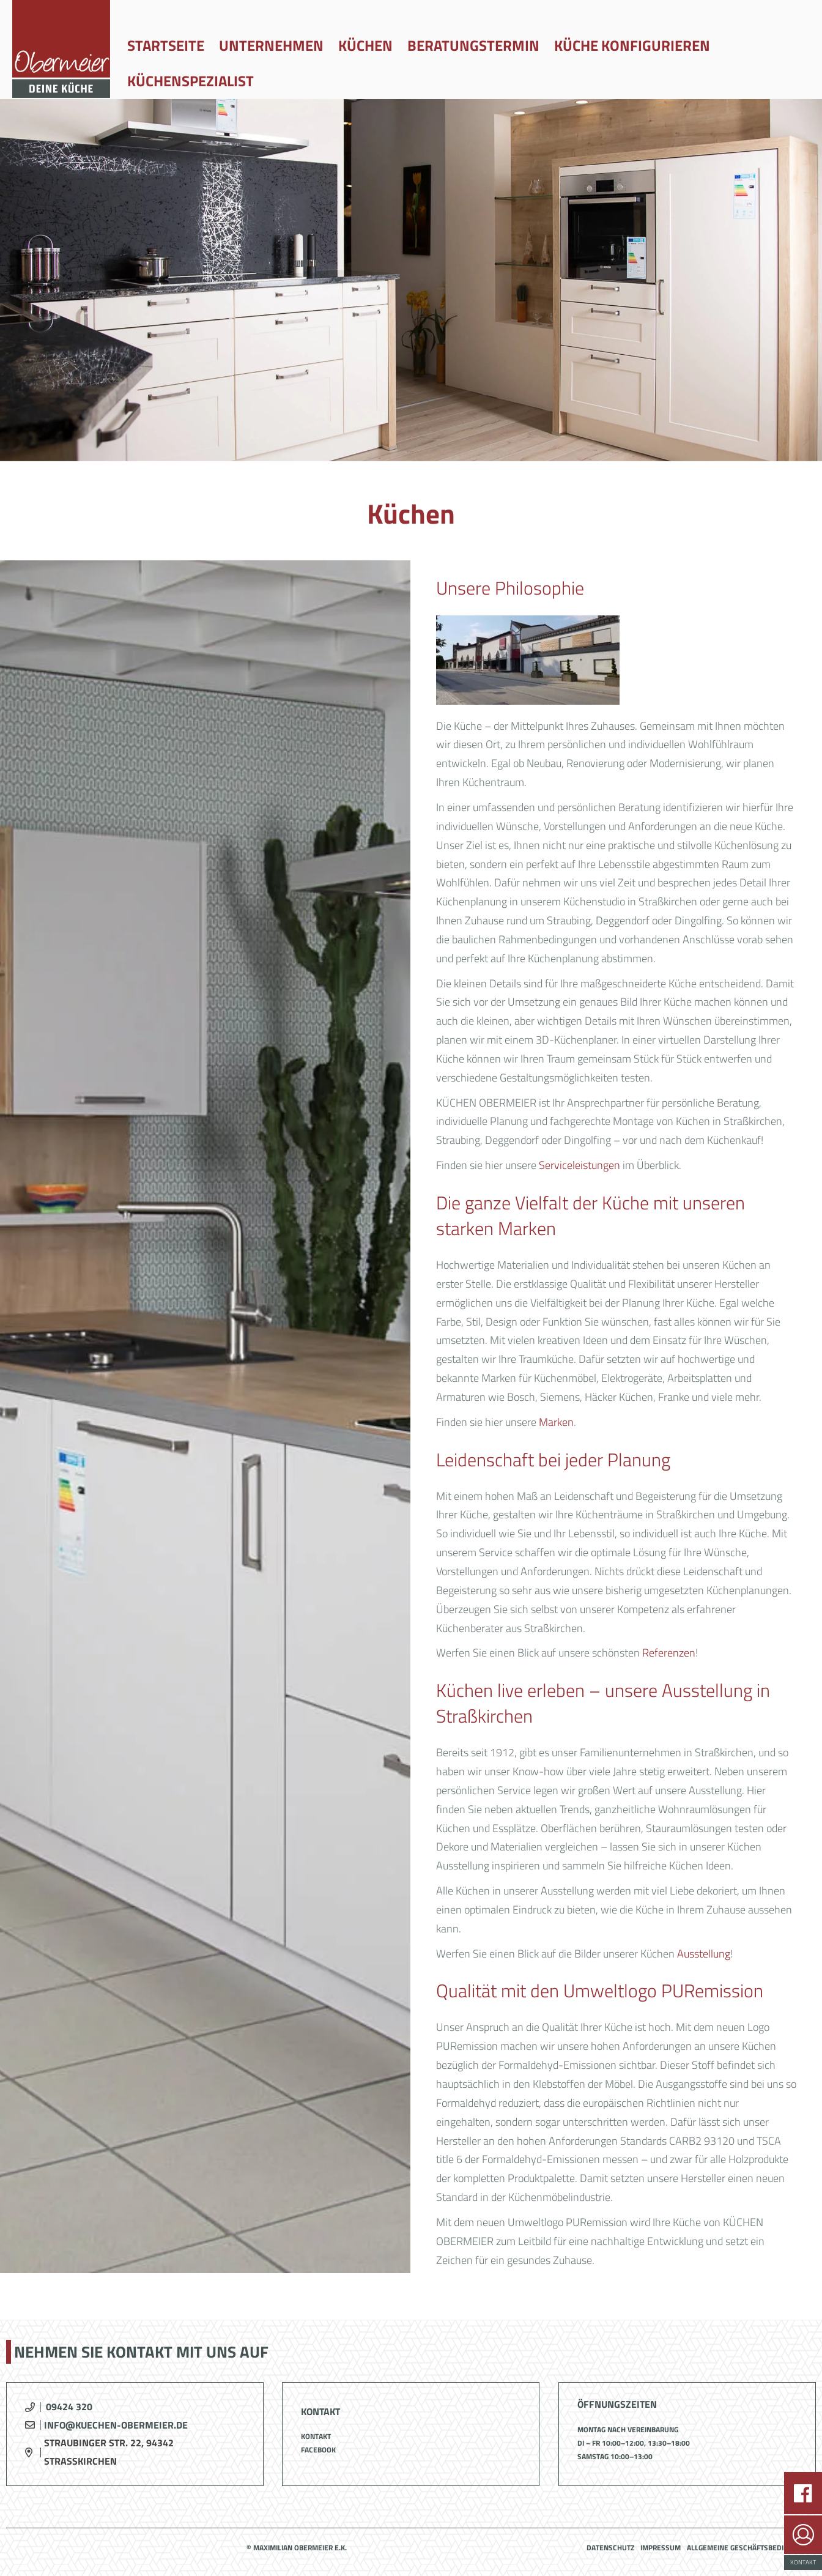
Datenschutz (610, 2547)
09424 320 (69, 2406)
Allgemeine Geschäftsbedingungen (751, 2547)
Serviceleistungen (579, 1165)
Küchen (365, 45)
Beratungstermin (473, 45)
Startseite (165, 45)
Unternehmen (271, 45)
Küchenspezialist (190, 81)
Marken (556, 1422)
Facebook (318, 2449)
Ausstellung (703, 1953)
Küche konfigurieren (632, 45)
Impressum (660, 2547)
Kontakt (316, 2436)
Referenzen (668, 1652)
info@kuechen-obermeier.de (116, 2425)
